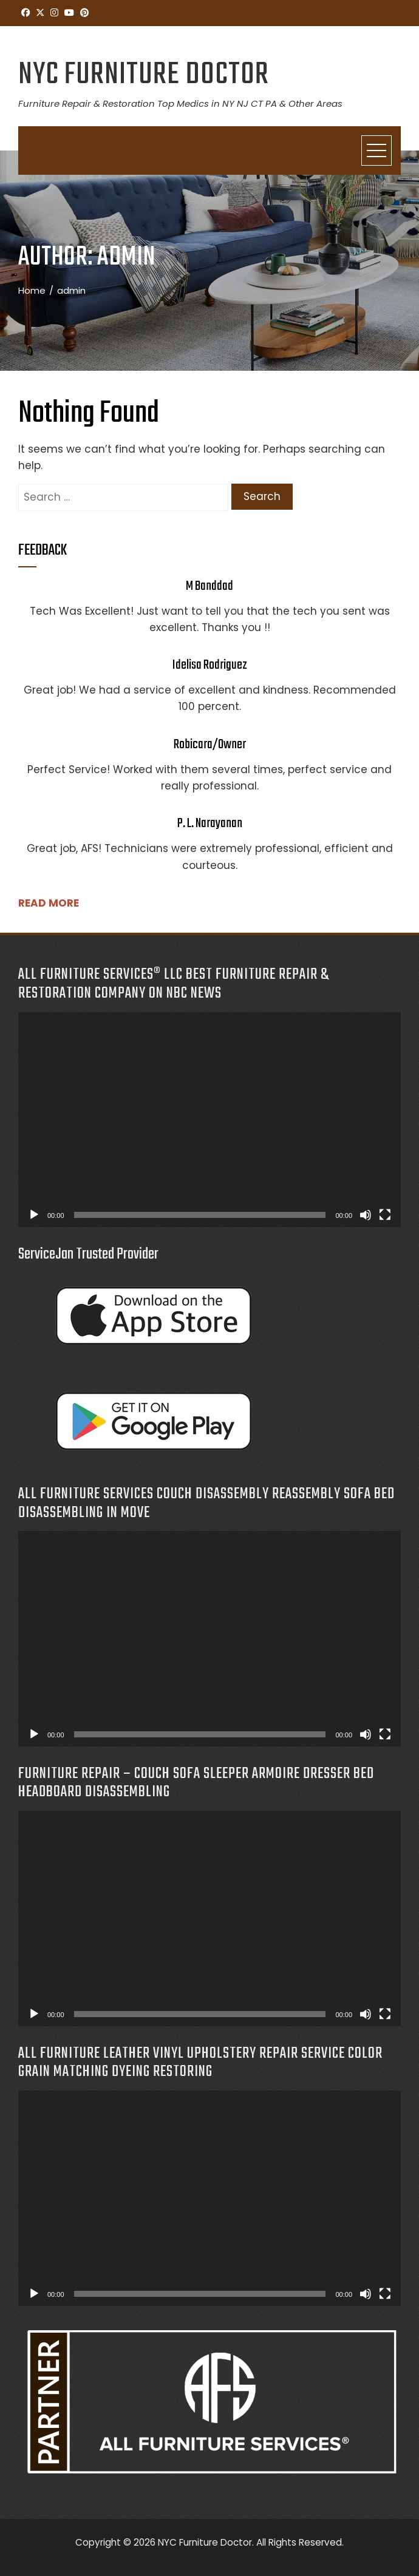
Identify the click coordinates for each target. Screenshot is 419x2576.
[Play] (34, 1215)
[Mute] (365, 1215)
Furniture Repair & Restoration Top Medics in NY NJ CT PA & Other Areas (180, 103)
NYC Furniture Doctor (143, 75)
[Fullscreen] (385, 1215)
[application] (209, 1119)
